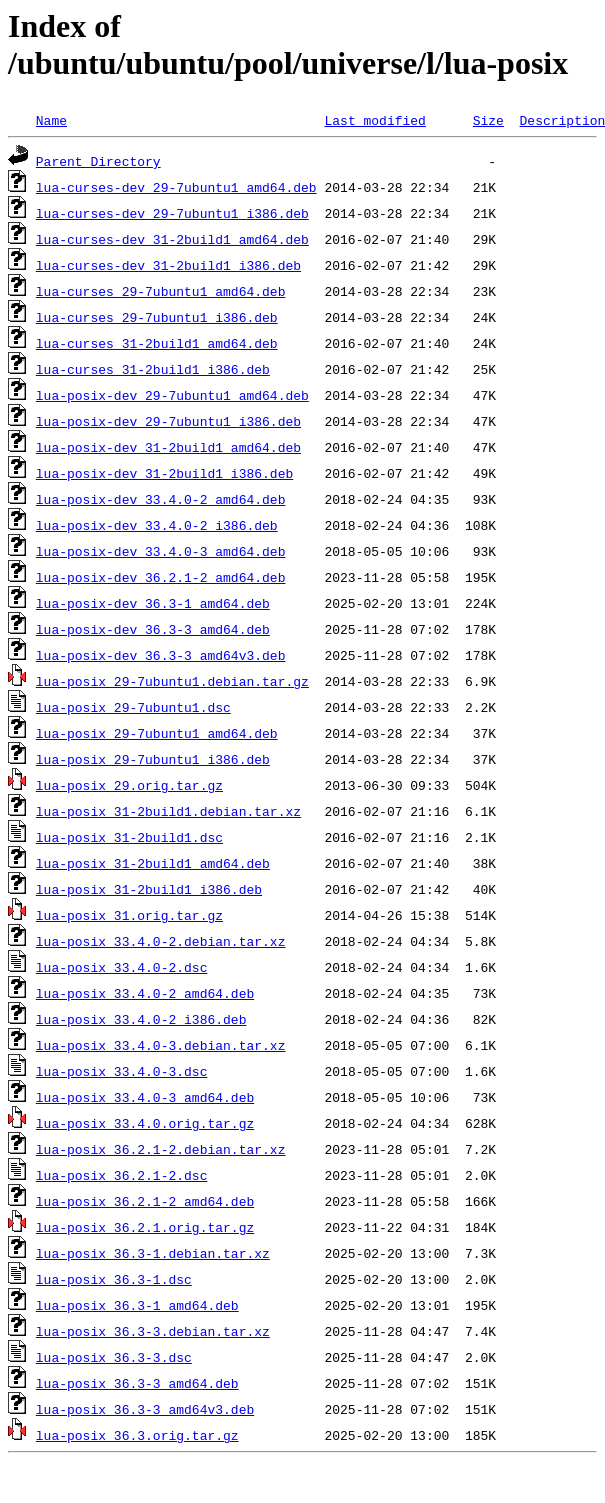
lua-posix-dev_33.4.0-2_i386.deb (157, 525)
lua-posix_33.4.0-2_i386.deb (141, 1019)
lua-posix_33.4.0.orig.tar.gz (145, 1123)
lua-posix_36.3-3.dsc (114, 1357)
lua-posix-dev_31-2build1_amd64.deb (168, 447)
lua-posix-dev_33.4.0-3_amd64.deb (161, 551)
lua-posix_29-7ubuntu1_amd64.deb (157, 733)
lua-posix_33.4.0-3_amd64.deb (145, 1097)
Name (51, 120)
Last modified (374, 120)
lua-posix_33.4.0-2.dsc (122, 967)
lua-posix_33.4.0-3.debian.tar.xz (161, 1045)
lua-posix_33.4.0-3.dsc (122, 1071)
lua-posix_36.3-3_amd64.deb (137, 1383)
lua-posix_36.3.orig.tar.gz (137, 1435)
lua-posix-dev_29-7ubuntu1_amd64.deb (172, 395)
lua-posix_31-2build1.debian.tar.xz (168, 811)
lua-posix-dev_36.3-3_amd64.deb (153, 629)
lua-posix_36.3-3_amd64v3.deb (145, 1409)
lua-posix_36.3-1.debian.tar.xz (153, 1253)
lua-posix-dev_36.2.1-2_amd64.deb (161, 577)
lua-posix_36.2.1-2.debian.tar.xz (161, 1149)
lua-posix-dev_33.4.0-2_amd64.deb (161, 499)
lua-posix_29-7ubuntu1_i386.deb (153, 759)
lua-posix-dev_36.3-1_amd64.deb (153, 603)
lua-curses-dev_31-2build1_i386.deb (168, 265)
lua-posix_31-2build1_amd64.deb (153, 863)
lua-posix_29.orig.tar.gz (129, 785)
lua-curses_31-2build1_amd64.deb (157, 343)
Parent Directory (98, 161)
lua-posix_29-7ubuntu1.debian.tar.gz (172, 681)
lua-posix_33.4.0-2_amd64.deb (145, 993)
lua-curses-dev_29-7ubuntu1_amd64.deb (176, 187)
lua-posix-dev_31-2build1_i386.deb (164, 473)
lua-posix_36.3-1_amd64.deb (137, 1305)
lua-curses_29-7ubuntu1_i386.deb (157, 317)
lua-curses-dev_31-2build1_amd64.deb (172, 239)
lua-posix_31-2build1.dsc (129, 837)
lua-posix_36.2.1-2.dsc (122, 1175)
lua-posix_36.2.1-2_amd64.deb (145, 1201)
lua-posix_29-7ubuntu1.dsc (133, 707)
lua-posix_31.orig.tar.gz (129, 915)
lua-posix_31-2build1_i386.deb (149, 889)
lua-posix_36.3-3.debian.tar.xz (153, 1331)
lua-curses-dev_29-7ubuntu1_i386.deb (172, 213)
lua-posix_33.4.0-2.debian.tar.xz (161, 941)
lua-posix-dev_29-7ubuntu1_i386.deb (168, 421)
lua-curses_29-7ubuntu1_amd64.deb (161, 291)
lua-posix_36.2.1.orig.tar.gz (145, 1227)
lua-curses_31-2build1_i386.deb (153, 369)
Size (488, 120)
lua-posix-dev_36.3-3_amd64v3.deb (161, 655)
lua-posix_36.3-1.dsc (114, 1279)
